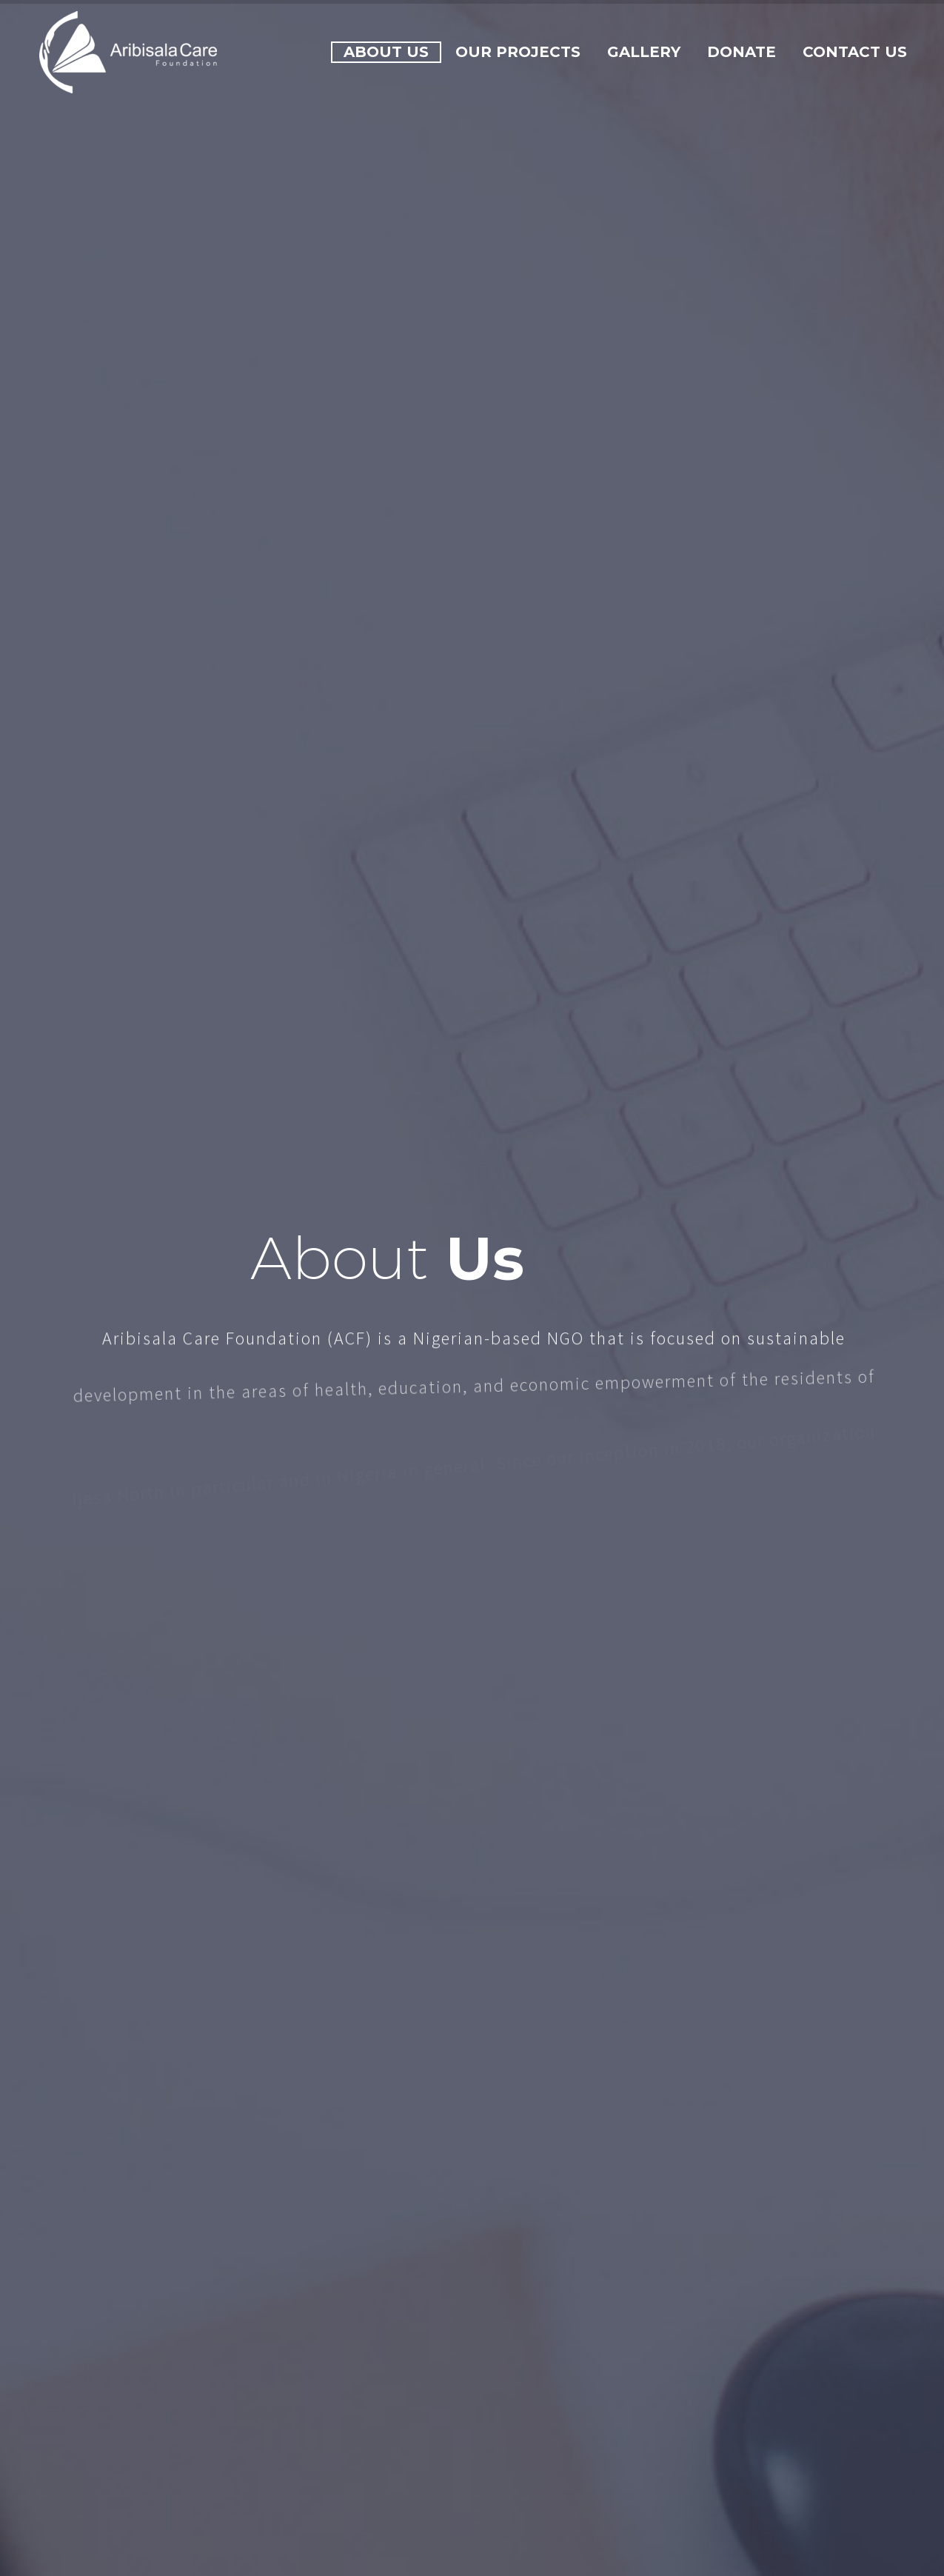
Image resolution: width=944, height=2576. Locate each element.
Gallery (643, 52)
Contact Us (855, 52)
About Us (386, 52)
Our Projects (517, 52)
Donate (741, 52)
